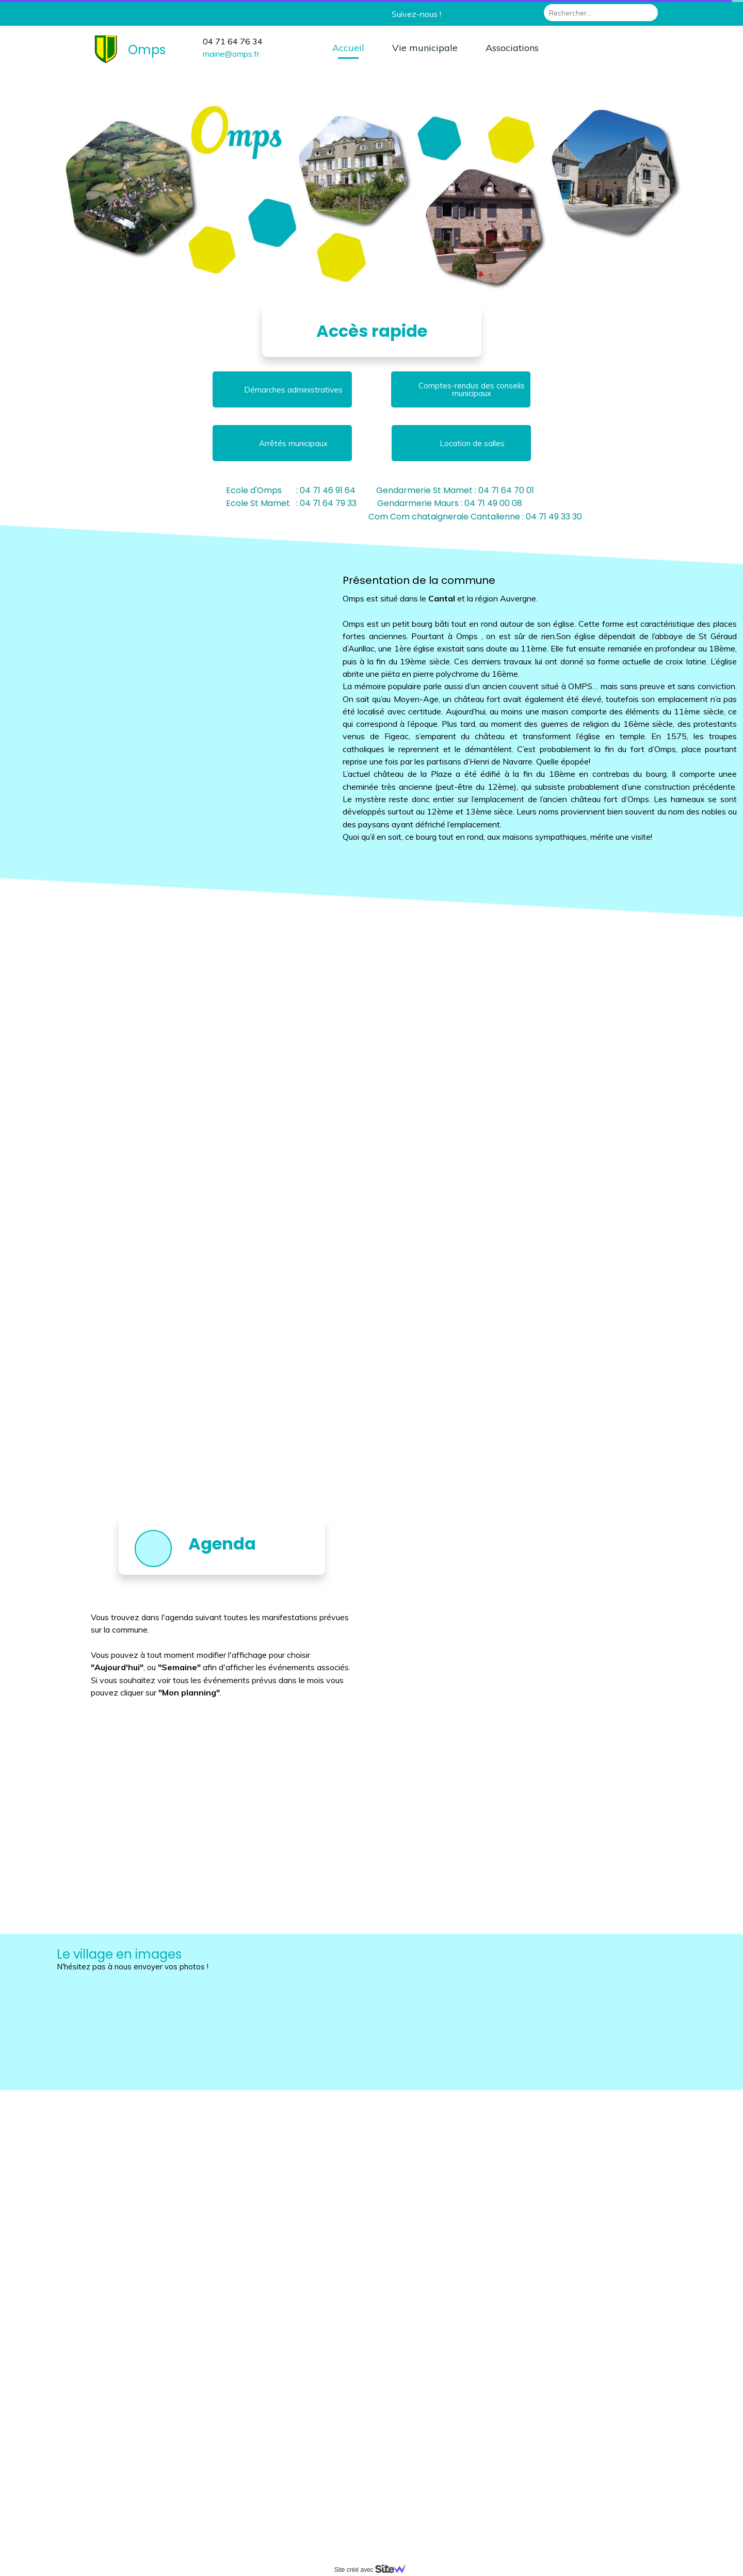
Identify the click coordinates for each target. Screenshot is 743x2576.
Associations (512, 48)
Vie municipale (425, 48)
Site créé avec (374, 2569)
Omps (147, 49)
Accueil (348, 48)
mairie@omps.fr (231, 53)
